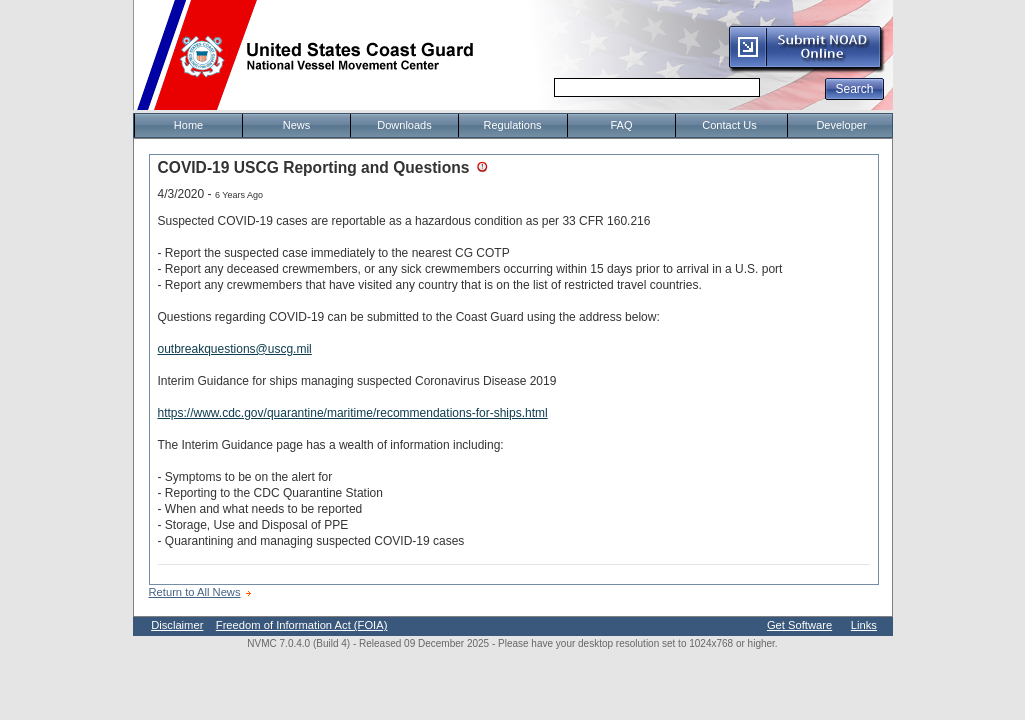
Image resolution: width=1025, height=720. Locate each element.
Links (864, 625)
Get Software (799, 625)
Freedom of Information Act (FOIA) (302, 625)
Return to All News (195, 592)
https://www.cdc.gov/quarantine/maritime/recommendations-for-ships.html (353, 413)
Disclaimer (177, 625)
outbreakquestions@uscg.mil (235, 349)
